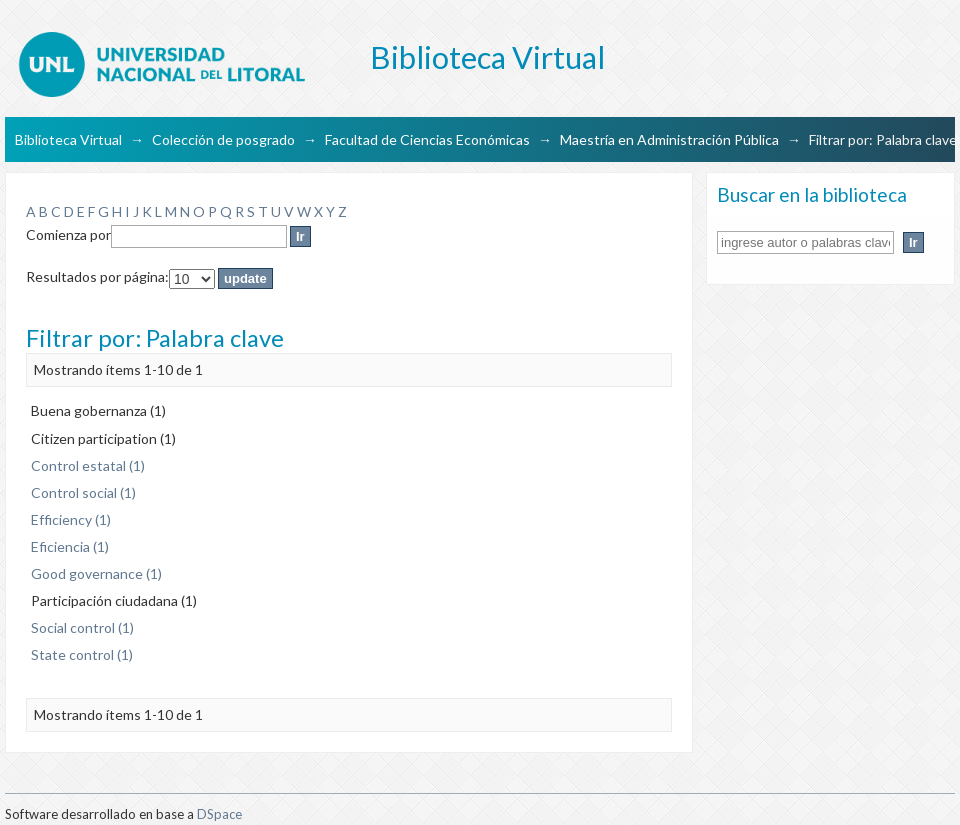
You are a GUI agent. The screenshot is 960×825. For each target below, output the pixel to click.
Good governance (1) (96, 573)
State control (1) (82, 654)
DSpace (219, 814)
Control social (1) (83, 492)
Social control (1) (82, 627)
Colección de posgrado (223, 139)
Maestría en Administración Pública (669, 139)
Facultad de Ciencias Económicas (427, 139)
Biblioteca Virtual (68, 139)
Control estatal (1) (88, 465)
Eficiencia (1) (70, 546)
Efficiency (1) (71, 519)
